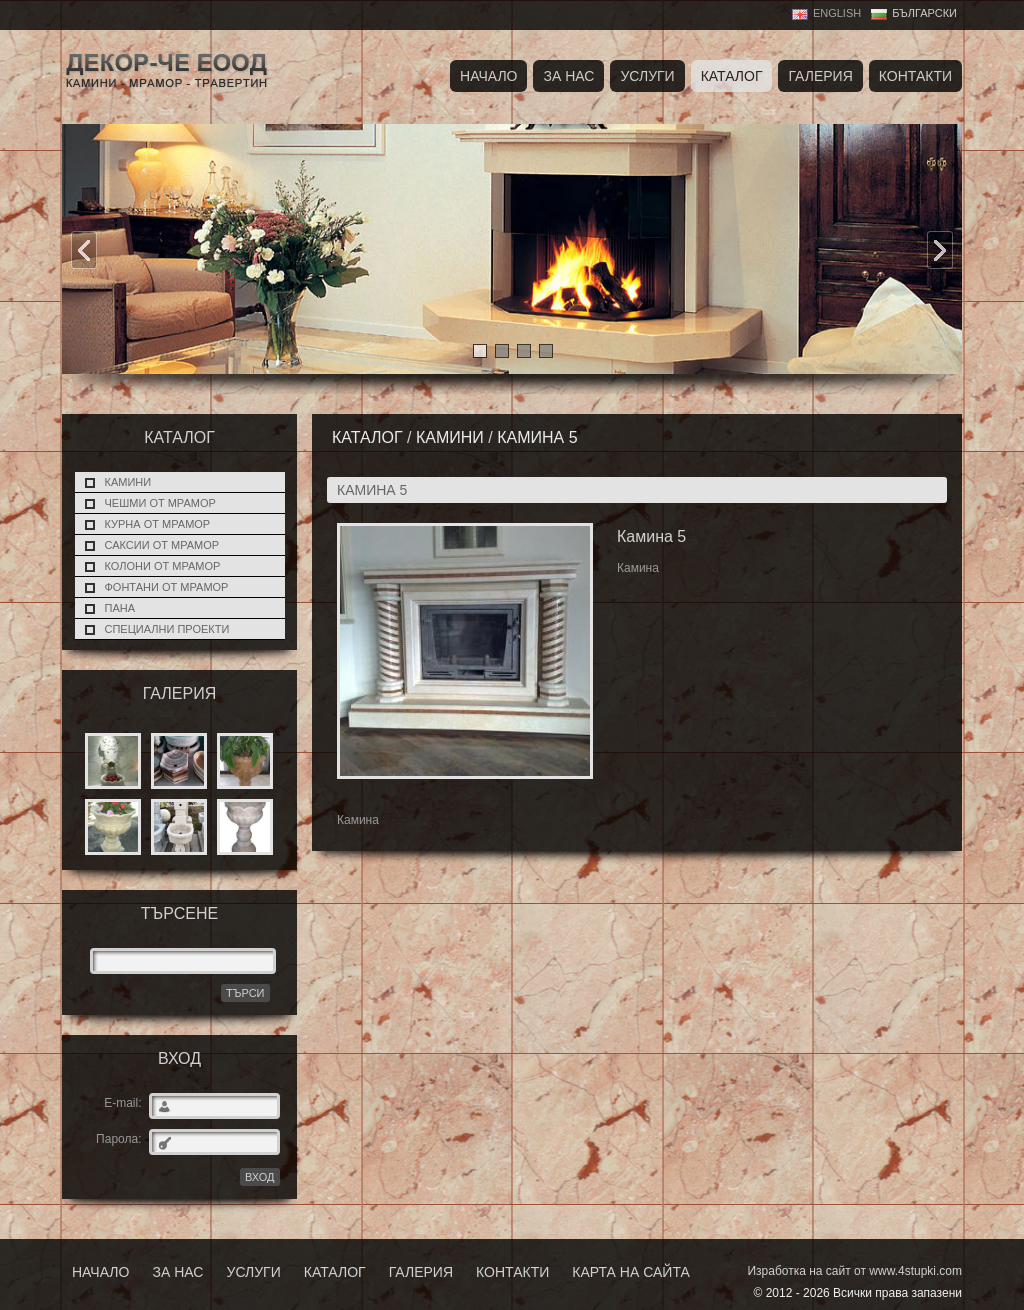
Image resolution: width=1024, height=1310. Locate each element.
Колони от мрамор (163, 566)
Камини (128, 482)
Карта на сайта (630, 1272)
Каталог (732, 76)
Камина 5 (537, 437)
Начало (488, 76)
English (837, 13)
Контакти (915, 76)
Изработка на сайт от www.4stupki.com (854, 1271)
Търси (245, 993)
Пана (120, 608)
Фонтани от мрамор (167, 587)
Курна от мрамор (158, 524)
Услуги (647, 76)
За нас (568, 76)
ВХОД (260, 1177)
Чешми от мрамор (160, 503)
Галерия (820, 76)
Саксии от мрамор (162, 545)
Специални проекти (167, 629)
